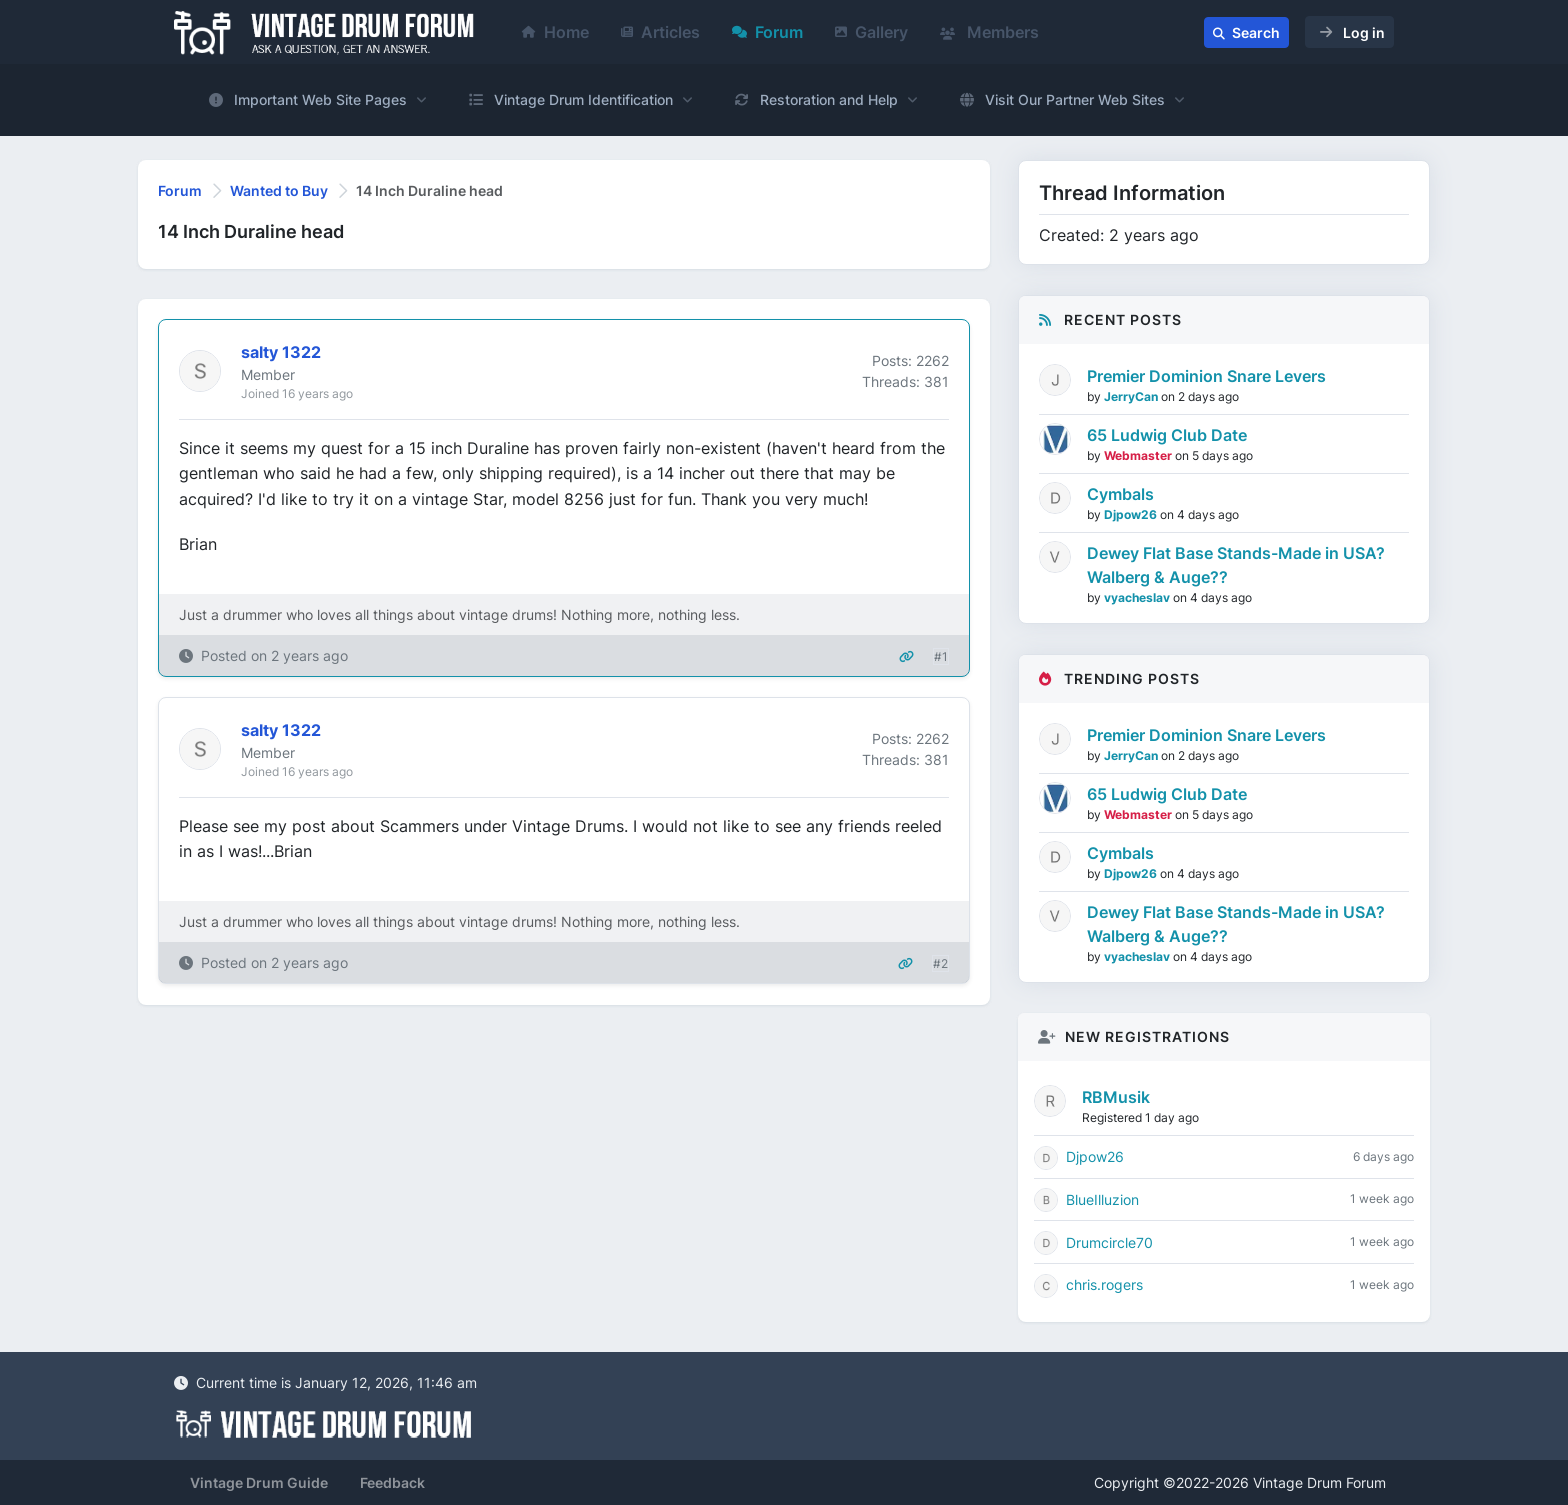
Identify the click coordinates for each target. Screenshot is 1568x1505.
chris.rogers (1104, 1284)
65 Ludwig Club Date (1167, 435)
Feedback (392, 1482)
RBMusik (1116, 1097)
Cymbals (1120, 494)
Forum (767, 32)
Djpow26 (1132, 514)
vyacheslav (1138, 597)
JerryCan (1132, 396)
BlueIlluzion (1102, 1199)
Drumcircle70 (1109, 1242)
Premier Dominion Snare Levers (1206, 376)
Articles (660, 32)
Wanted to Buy (279, 190)
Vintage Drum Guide (259, 1482)
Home (555, 32)
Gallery (871, 32)
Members (989, 32)
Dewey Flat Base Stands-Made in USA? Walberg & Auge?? (1236, 565)
